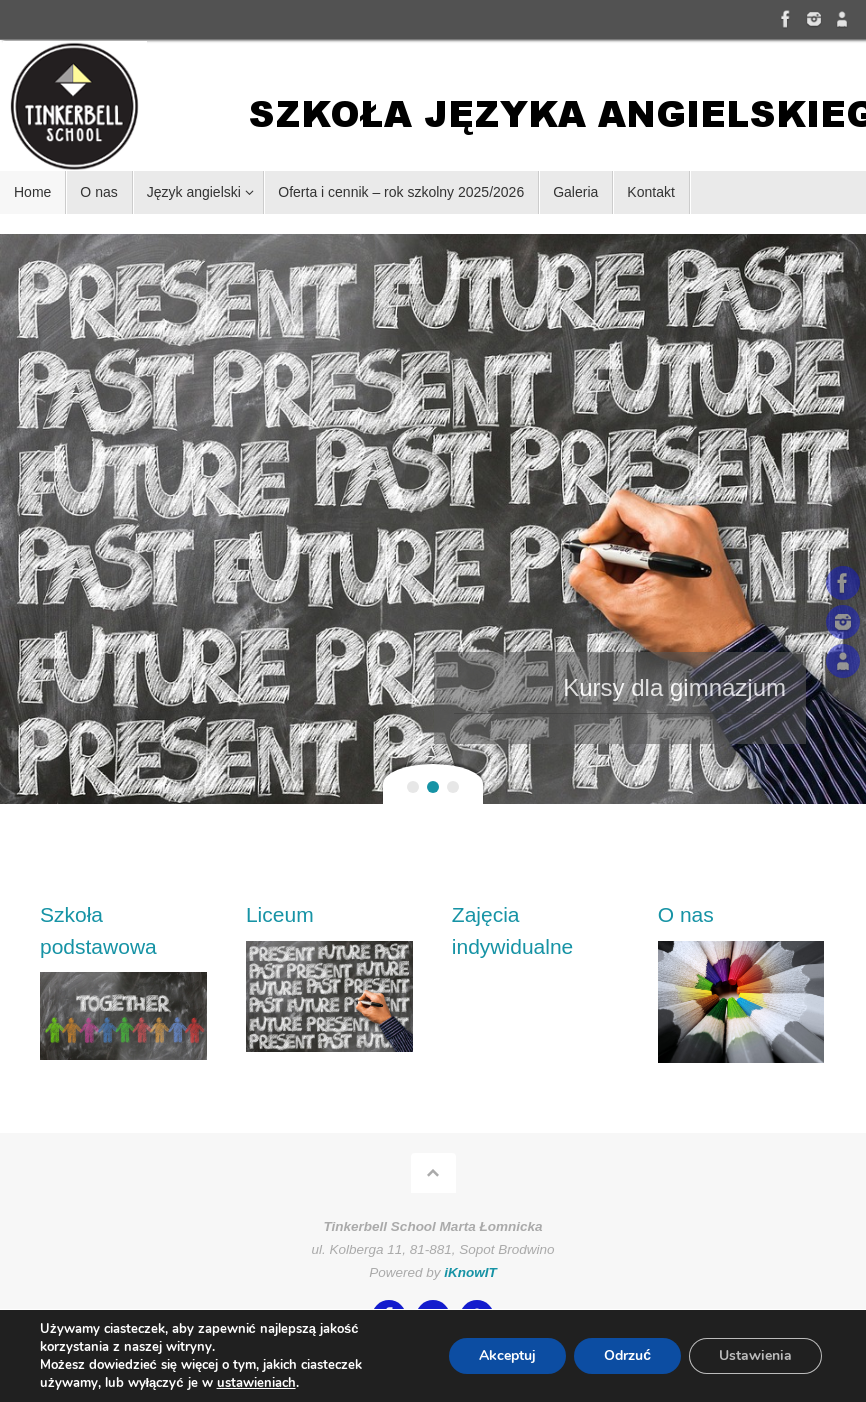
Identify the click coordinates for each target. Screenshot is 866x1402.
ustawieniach (256, 1383)
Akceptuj (507, 1355)
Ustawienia (755, 1355)
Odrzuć (627, 1355)
